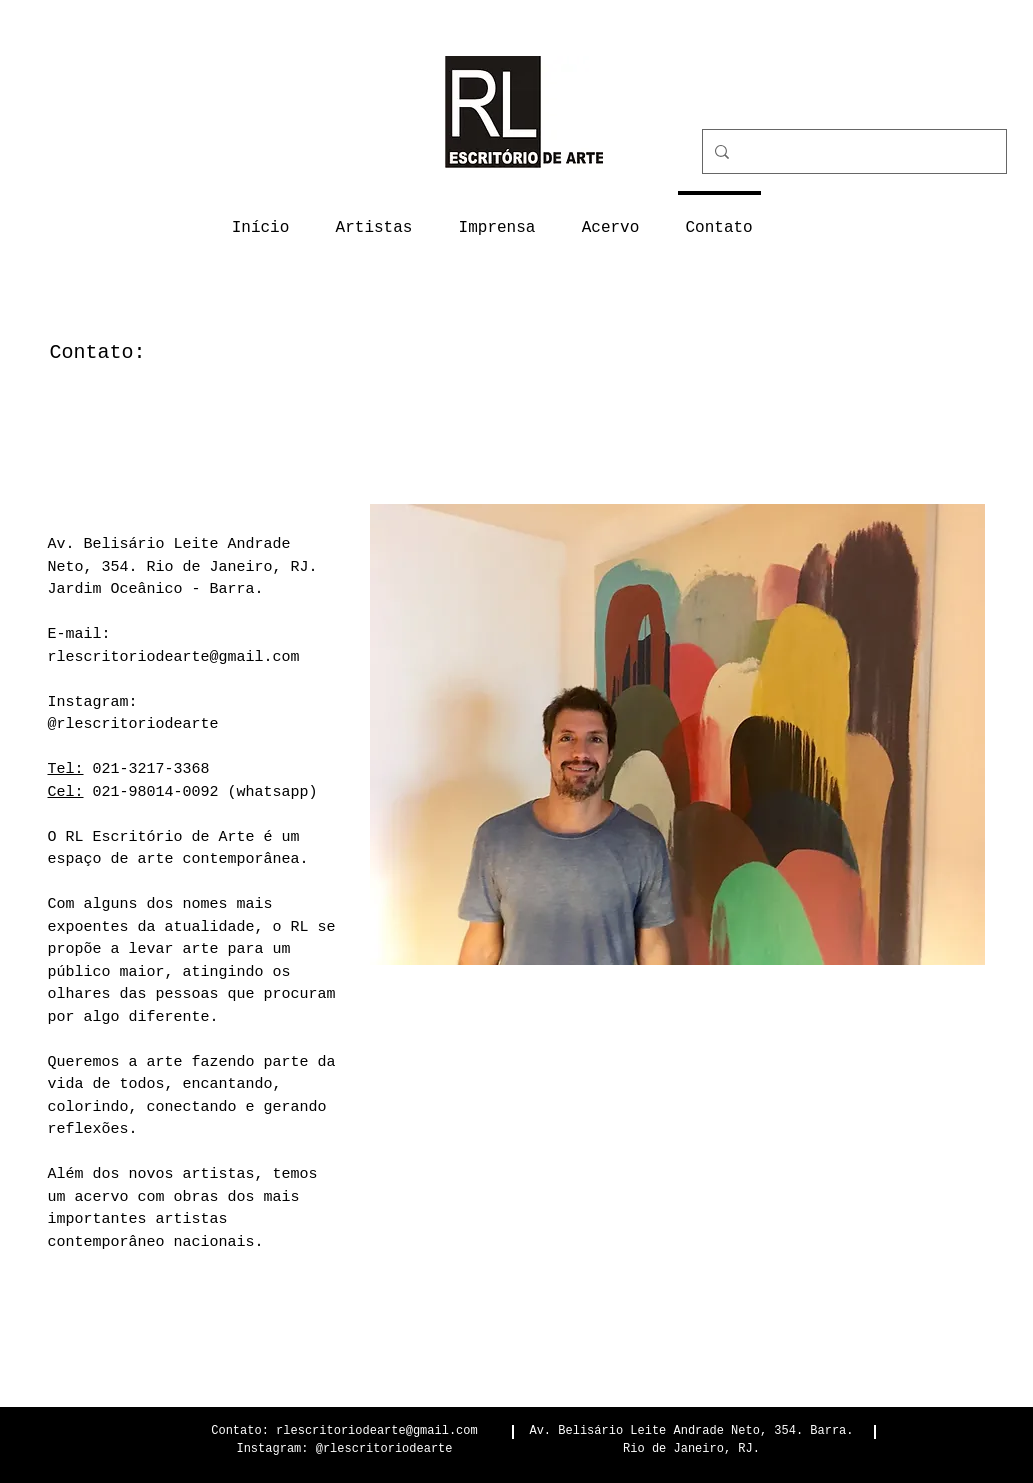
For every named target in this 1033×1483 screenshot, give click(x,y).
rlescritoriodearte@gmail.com (174, 657)
